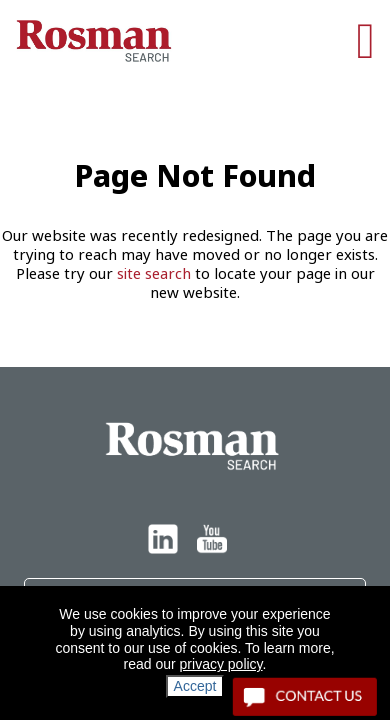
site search (154, 274)
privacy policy (221, 664)
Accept (195, 686)
